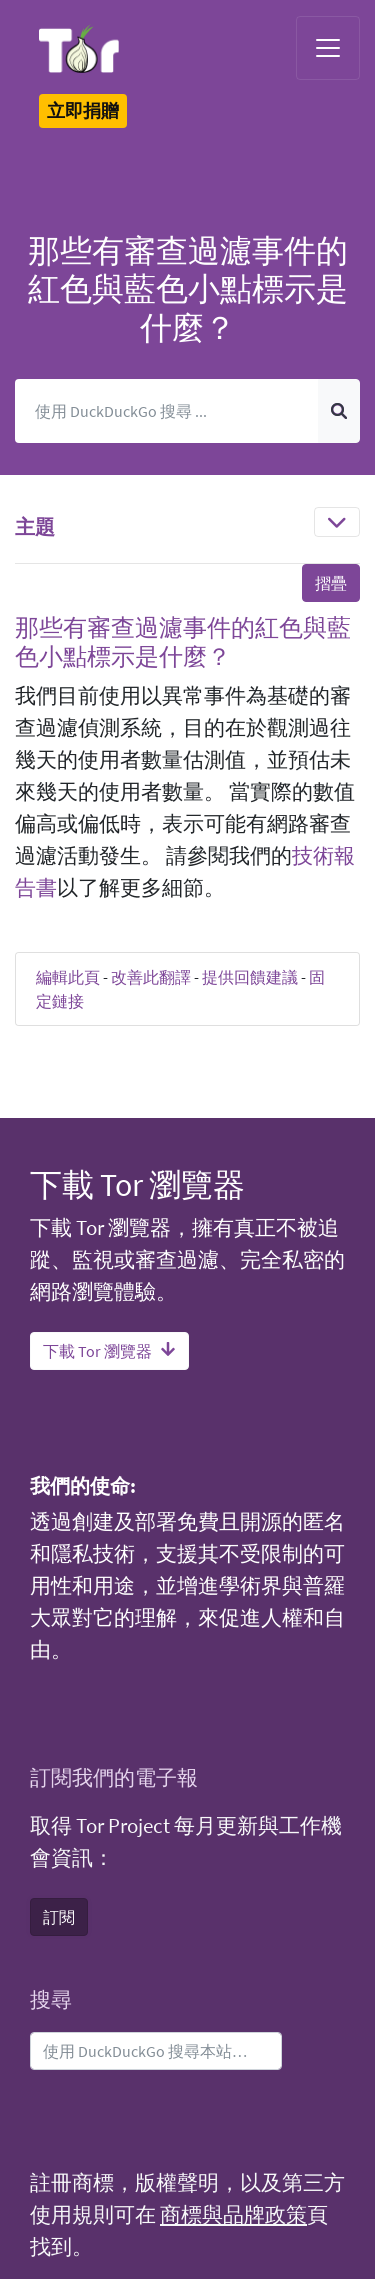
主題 (35, 526)
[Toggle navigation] (328, 48)
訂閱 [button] (59, 1917)
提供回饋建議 (250, 977)
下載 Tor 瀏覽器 (109, 1351)
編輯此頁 (68, 977)
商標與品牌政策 (233, 2215)
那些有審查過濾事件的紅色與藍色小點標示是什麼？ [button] (183, 642)
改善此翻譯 (151, 977)
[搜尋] (167, 411)
